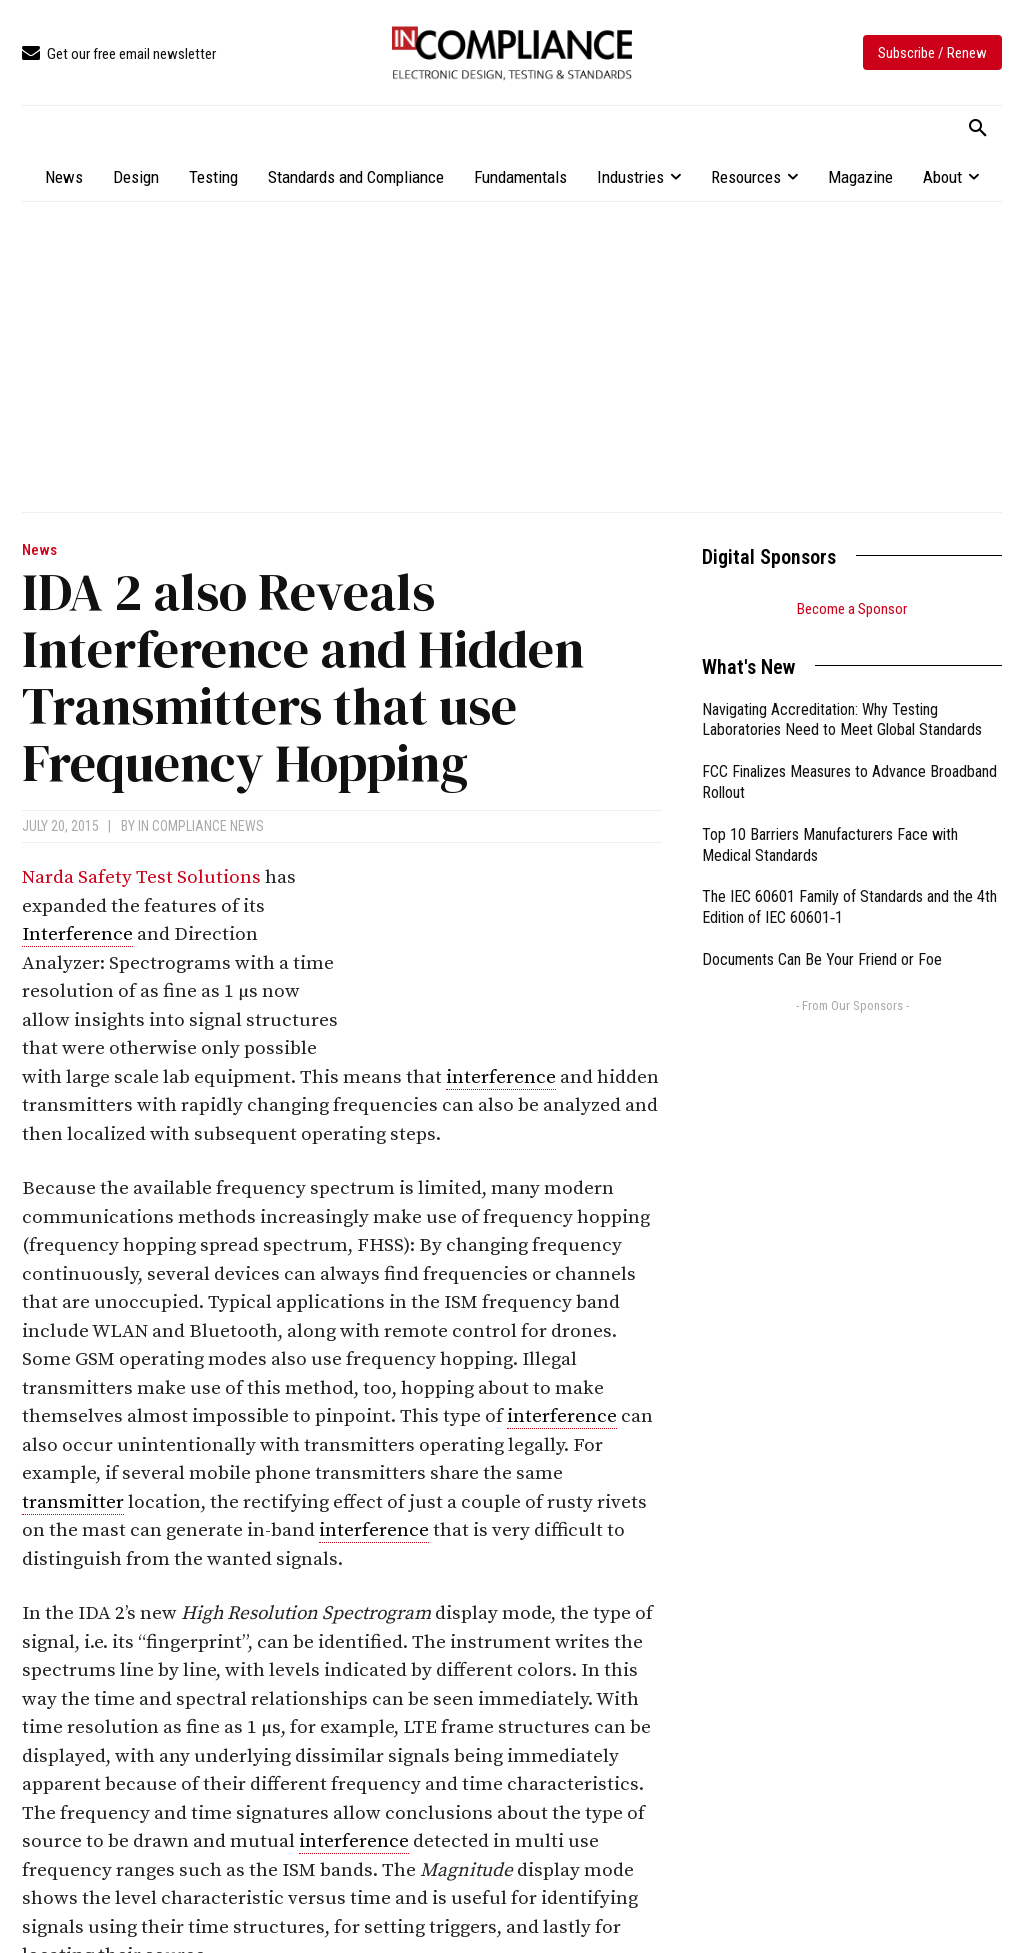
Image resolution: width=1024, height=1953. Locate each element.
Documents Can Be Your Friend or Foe (822, 959)
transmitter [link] (73, 1502)
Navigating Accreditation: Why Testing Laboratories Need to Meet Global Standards (842, 720)
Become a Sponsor (852, 609)
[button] (978, 129)
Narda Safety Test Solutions (141, 877)
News (39, 550)
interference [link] (501, 1077)
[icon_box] (119, 54)
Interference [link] (77, 934)
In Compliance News (201, 826)
